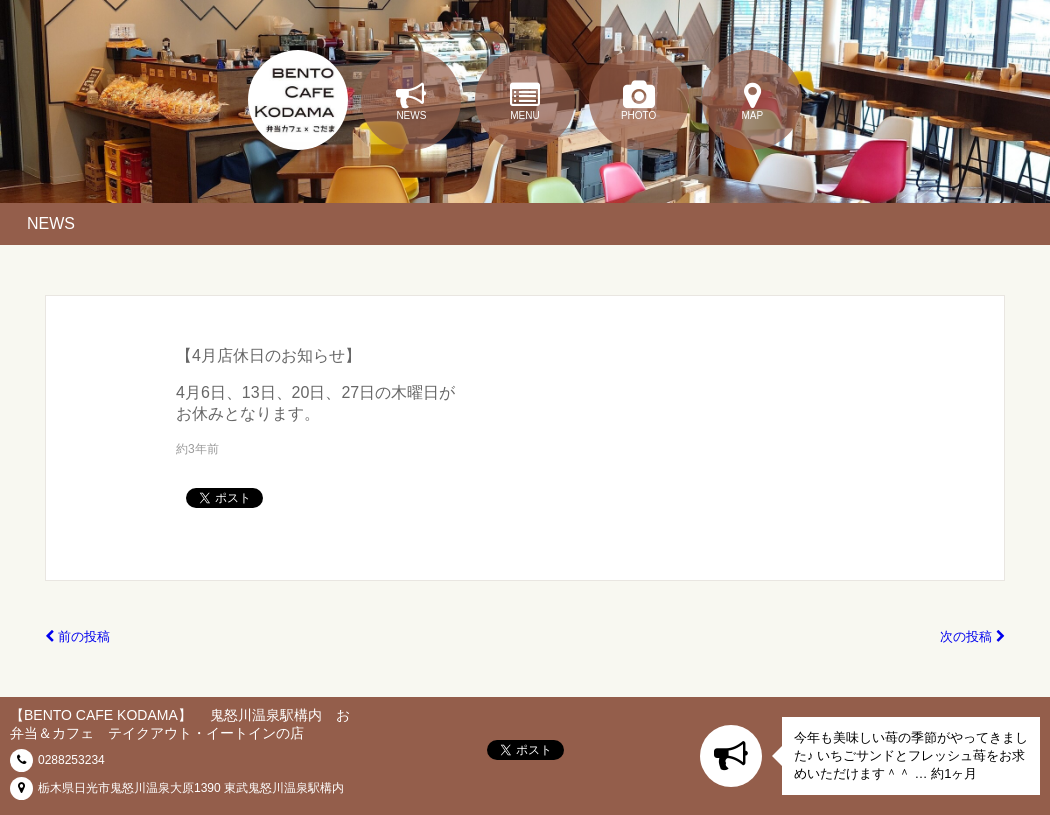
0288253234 (71, 760)
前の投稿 (77, 636)
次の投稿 (972, 636)
